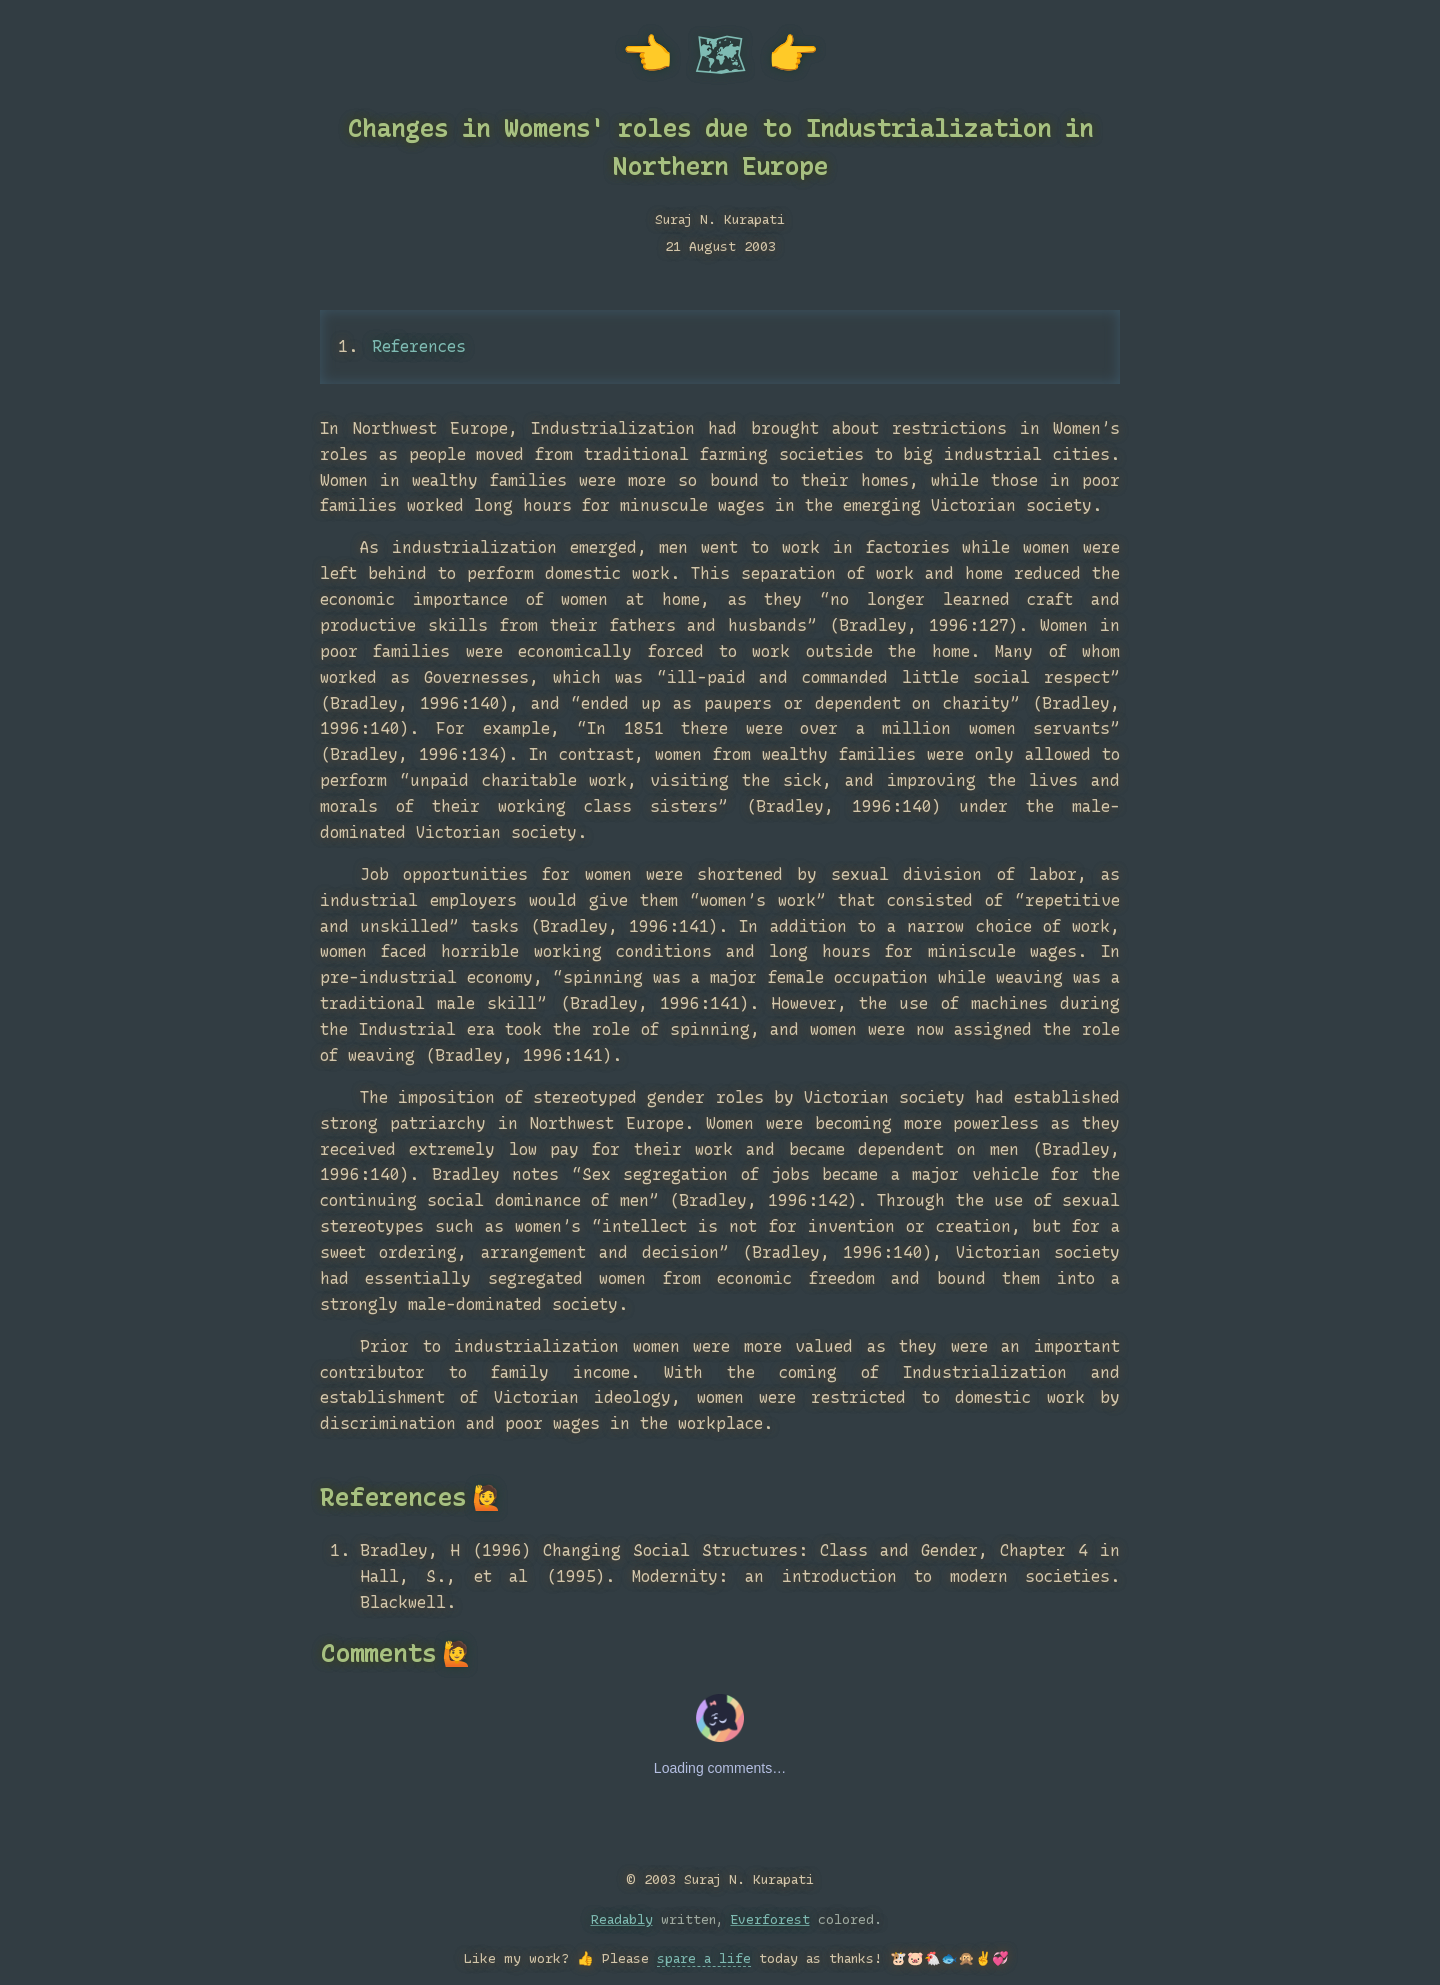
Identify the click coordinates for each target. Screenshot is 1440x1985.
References (419, 346)
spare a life (704, 1958)
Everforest (770, 1919)
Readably (622, 1919)
